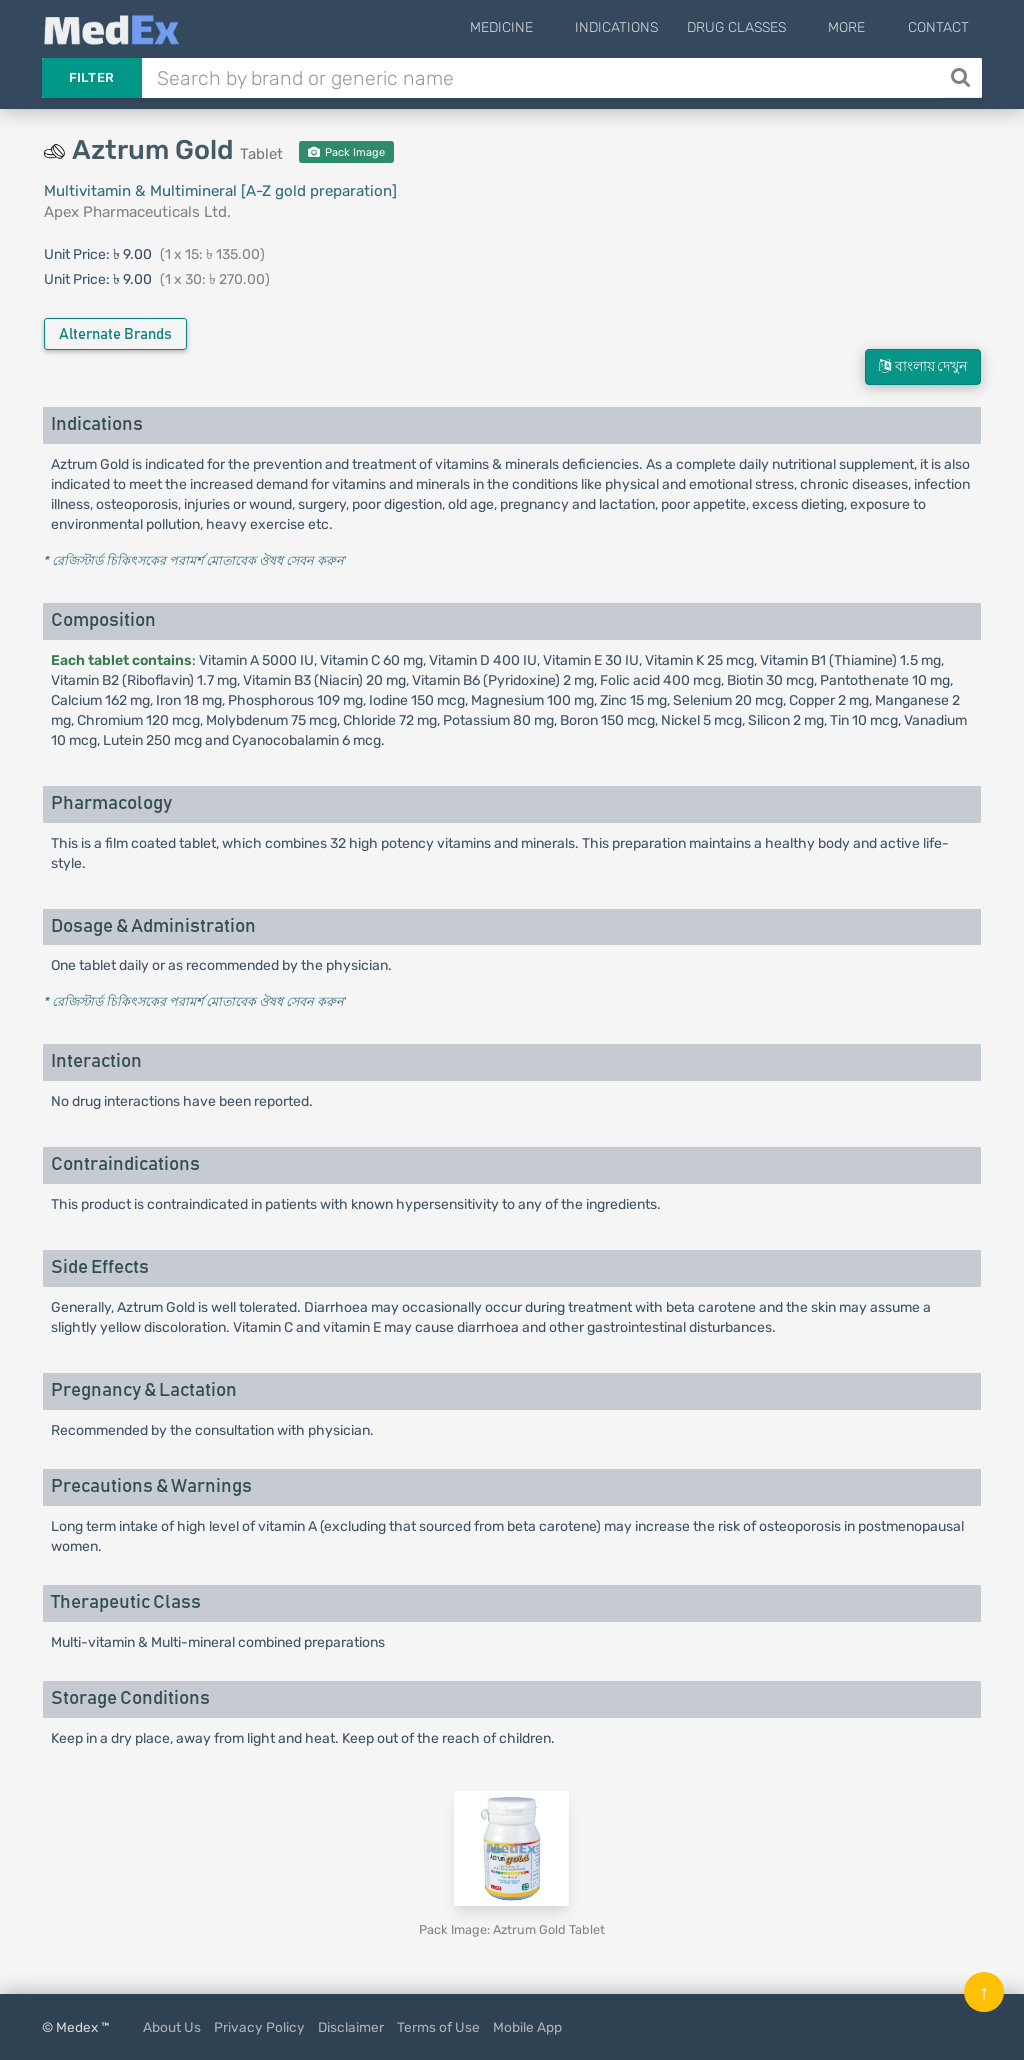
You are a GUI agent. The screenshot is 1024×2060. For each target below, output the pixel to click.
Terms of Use (438, 2027)
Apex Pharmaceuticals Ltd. (137, 212)
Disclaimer (351, 2027)
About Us (172, 2027)
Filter (92, 77)
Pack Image (346, 152)
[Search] (962, 78)
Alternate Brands (115, 334)
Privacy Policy (259, 2027)
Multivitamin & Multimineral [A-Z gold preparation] (220, 191)
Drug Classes (763, 27)
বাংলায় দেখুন (923, 366)
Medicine (541, 27)
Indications (643, 27)
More (860, 27)
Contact (938, 27)
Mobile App (527, 2027)
